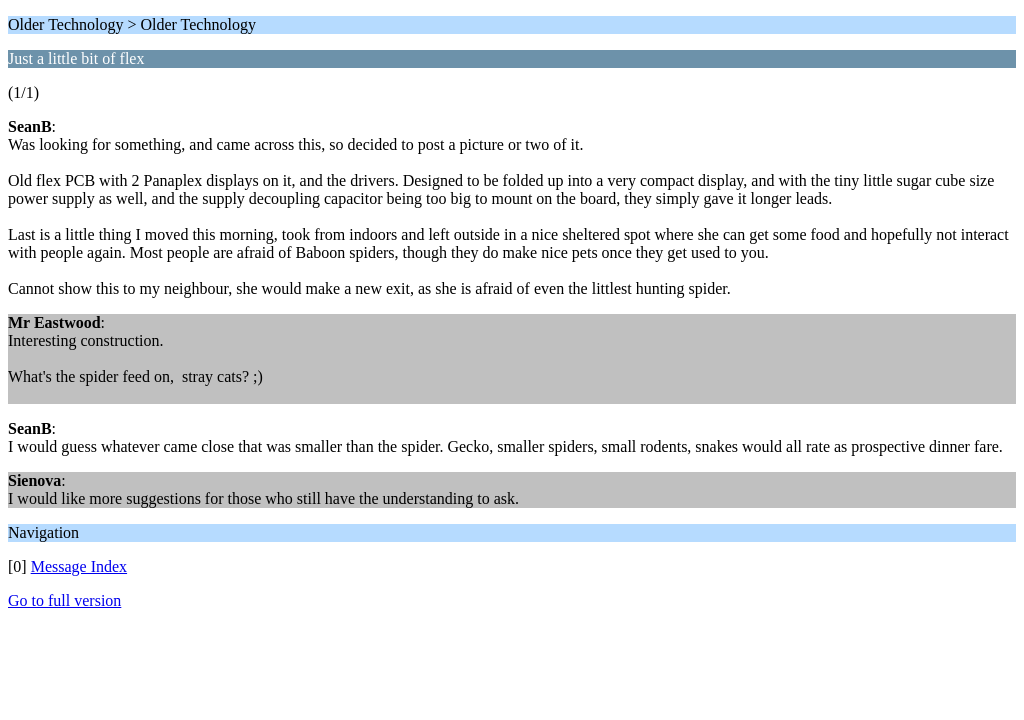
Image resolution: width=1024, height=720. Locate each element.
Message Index (79, 566)
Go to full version (64, 600)
